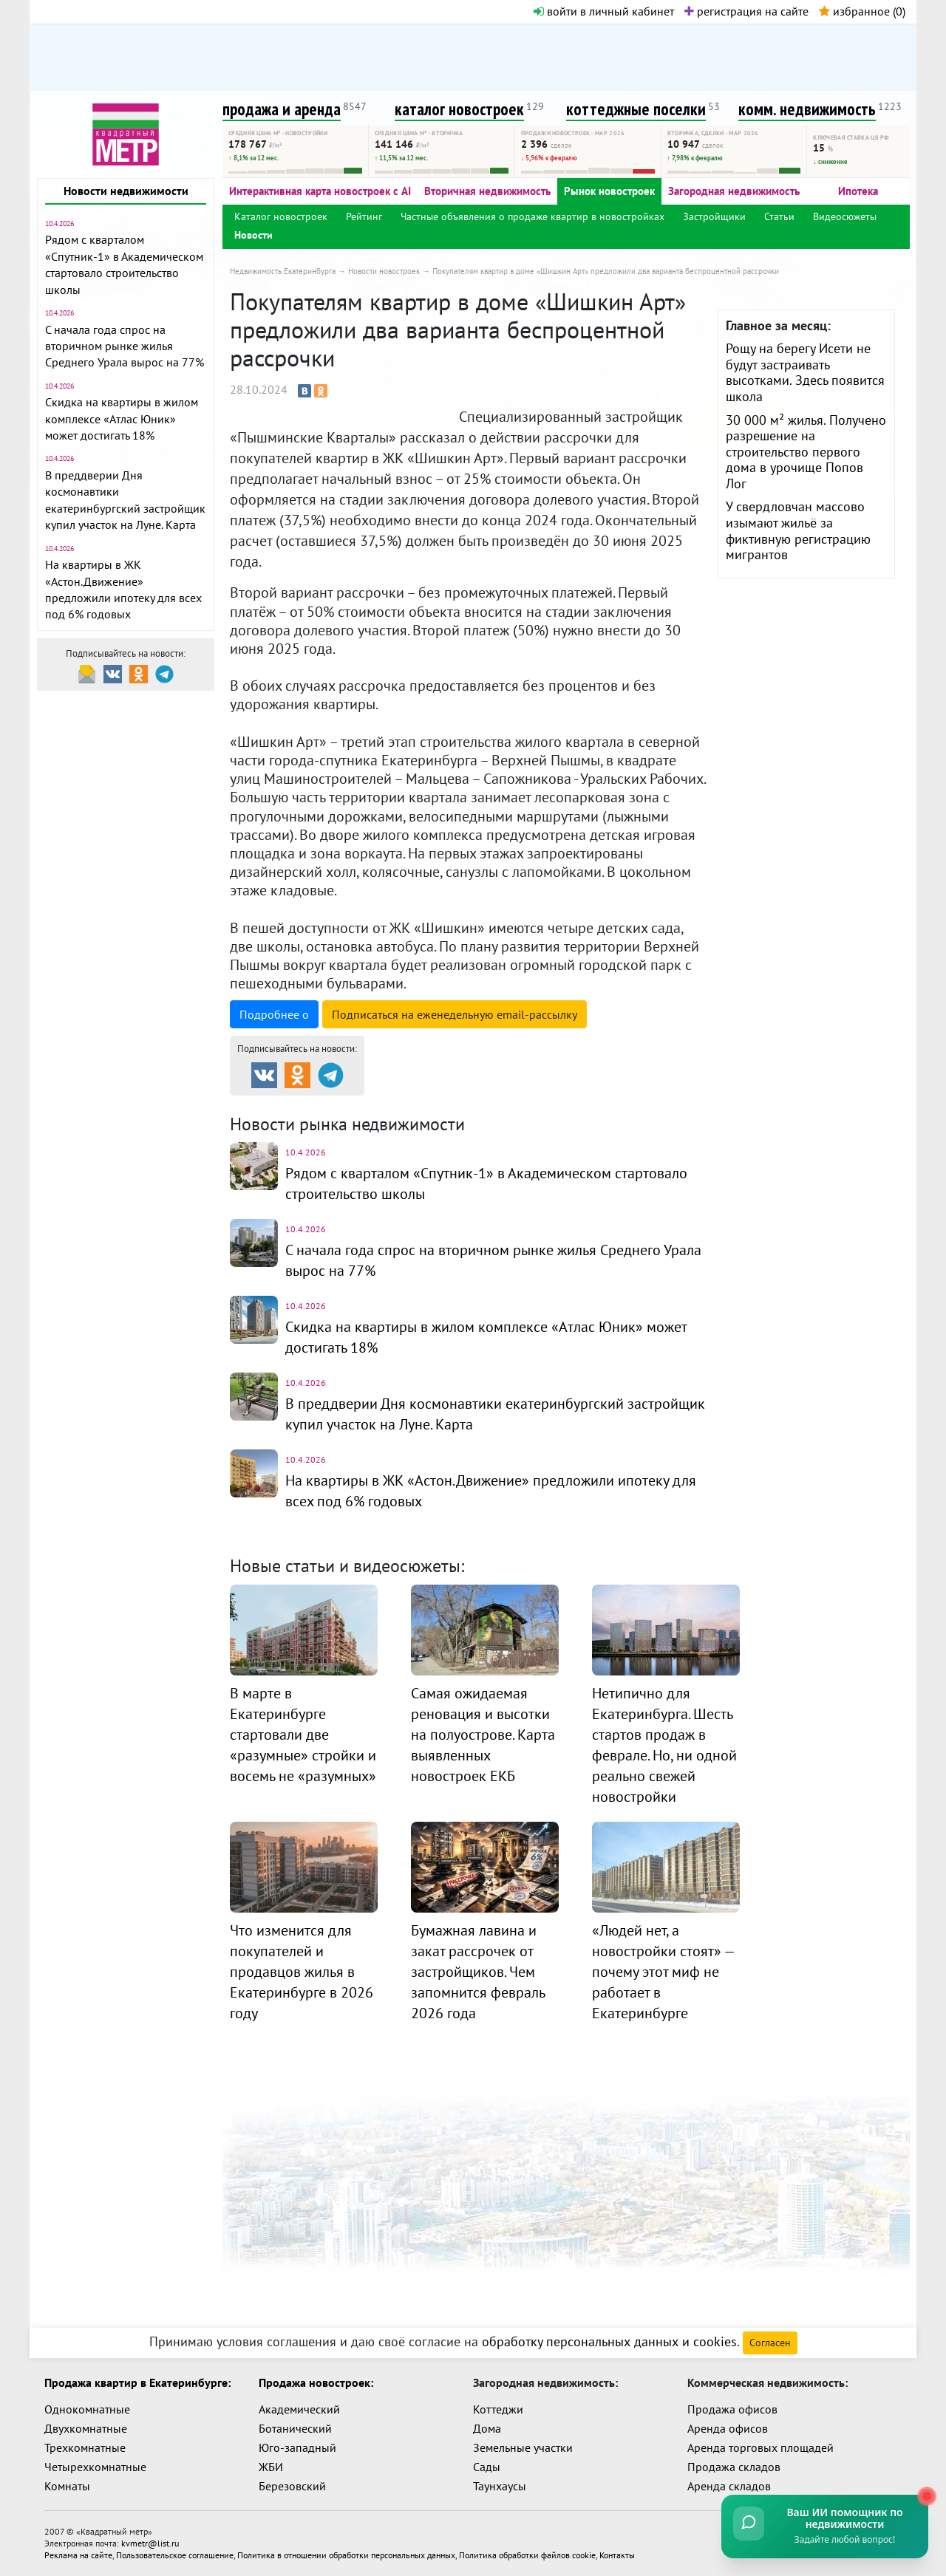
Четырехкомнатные (95, 2466)
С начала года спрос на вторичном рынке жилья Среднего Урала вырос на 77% (124, 346)
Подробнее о (274, 1014)
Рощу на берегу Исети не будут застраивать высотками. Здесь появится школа (805, 372)
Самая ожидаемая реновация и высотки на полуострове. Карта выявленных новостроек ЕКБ (483, 1735)
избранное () (862, 11)
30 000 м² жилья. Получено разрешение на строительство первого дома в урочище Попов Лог (806, 451)
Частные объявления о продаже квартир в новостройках (532, 216)
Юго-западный (297, 2447)
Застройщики (714, 216)
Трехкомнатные (85, 2447)
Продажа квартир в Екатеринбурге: (137, 2382)
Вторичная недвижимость (487, 191)
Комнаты (67, 2485)
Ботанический (295, 2428)
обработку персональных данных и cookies (609, 2341)
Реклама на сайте (78, 2554)
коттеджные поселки (636, 109)
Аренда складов (729, 2485)
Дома (487, 2428)
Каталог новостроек (280, 216)
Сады (486, 2466)
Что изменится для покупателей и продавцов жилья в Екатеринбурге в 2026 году (301, 1972)
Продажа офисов (732, 2409)
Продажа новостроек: (316, 2382)
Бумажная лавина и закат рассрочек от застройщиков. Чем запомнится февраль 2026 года (478, 1972)
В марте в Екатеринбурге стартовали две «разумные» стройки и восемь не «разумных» (303, 1735)
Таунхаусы (499, 2485)
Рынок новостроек (609, 191)
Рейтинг (364, 216)
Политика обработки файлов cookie (527, 2554)
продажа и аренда (281, 109)
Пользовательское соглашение (175, 2554)
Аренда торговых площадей (760, 2447)
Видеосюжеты (845, 216)
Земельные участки (523, 2447)
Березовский (292, 2485)
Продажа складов (733, 2466)
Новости (253, 235)
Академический (299, 2409)
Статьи (779, 216)
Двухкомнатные (85, 2428)
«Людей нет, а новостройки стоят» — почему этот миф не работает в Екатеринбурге (663, 1972)
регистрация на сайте (746, 11)
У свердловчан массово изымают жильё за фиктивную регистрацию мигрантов (798, 530)
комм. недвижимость (807, 109)
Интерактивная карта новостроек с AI (320, 191)
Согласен (770, 2342)
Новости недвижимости (126, 190)
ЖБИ (271, 2466)
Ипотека (858, 191)
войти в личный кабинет (604, 11)
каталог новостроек (459, 109)
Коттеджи (498, 2409)
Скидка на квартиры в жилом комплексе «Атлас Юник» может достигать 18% (121, 418)
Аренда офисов (727, 2428)
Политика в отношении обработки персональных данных (346, 2554)
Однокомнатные (87, 2409)
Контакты (617, 2554)
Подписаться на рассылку (454, 1014)
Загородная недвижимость (734, 191)
